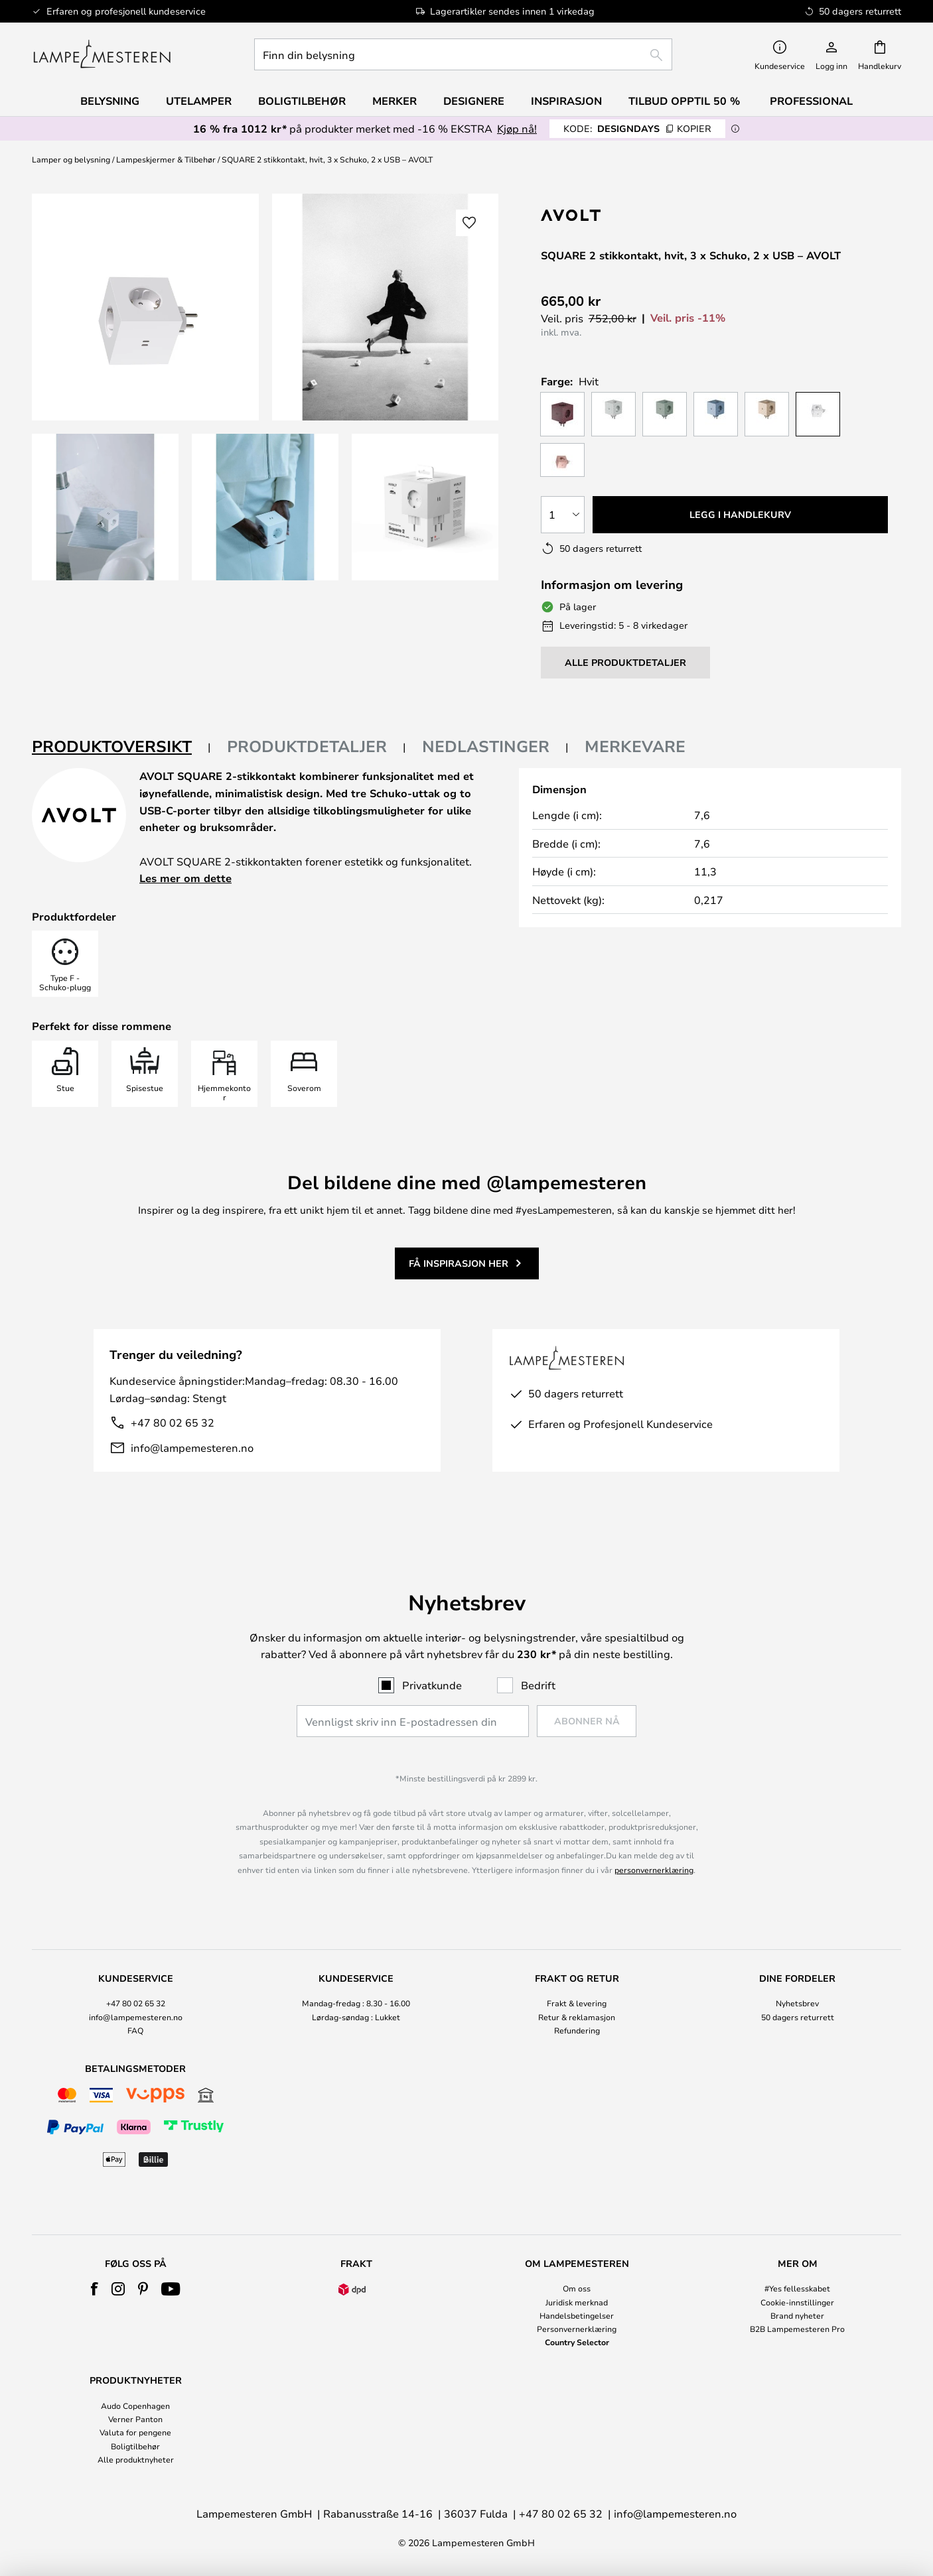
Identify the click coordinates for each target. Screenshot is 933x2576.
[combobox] (463, 54)
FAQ (135, 2030)
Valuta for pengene (135, 2432)
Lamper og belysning (71, 159)
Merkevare (635, 746)
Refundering (577, 2030)
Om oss (577, 2288)
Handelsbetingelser (576, 2315)
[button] (105, 507)
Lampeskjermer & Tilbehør (166, 159)
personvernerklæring (653, 1869)
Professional (811, 101)
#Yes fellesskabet (797, 2288)
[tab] (121, 747)
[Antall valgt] (563, 514)
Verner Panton (135, 2419)
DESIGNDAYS (637, 128)
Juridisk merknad (576, 2302)
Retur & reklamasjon (576, 2017)
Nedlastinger (485, 746)
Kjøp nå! (517, 128)
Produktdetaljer (307, 746)
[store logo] (102, 54)
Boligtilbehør (135, 2446)
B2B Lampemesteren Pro (797, 2328)
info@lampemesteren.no (192, 1447)
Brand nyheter (797, 2315)
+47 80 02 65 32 (172, 1422)
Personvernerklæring (576, 2328)
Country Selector (577, 2342)
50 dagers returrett (797, 2017)
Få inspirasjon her (458, 1263)
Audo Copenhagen (135, 2405)
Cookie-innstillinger (797, 2302)
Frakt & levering (577, 2003)
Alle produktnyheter (136, 2459)
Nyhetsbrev (797, 2003)
